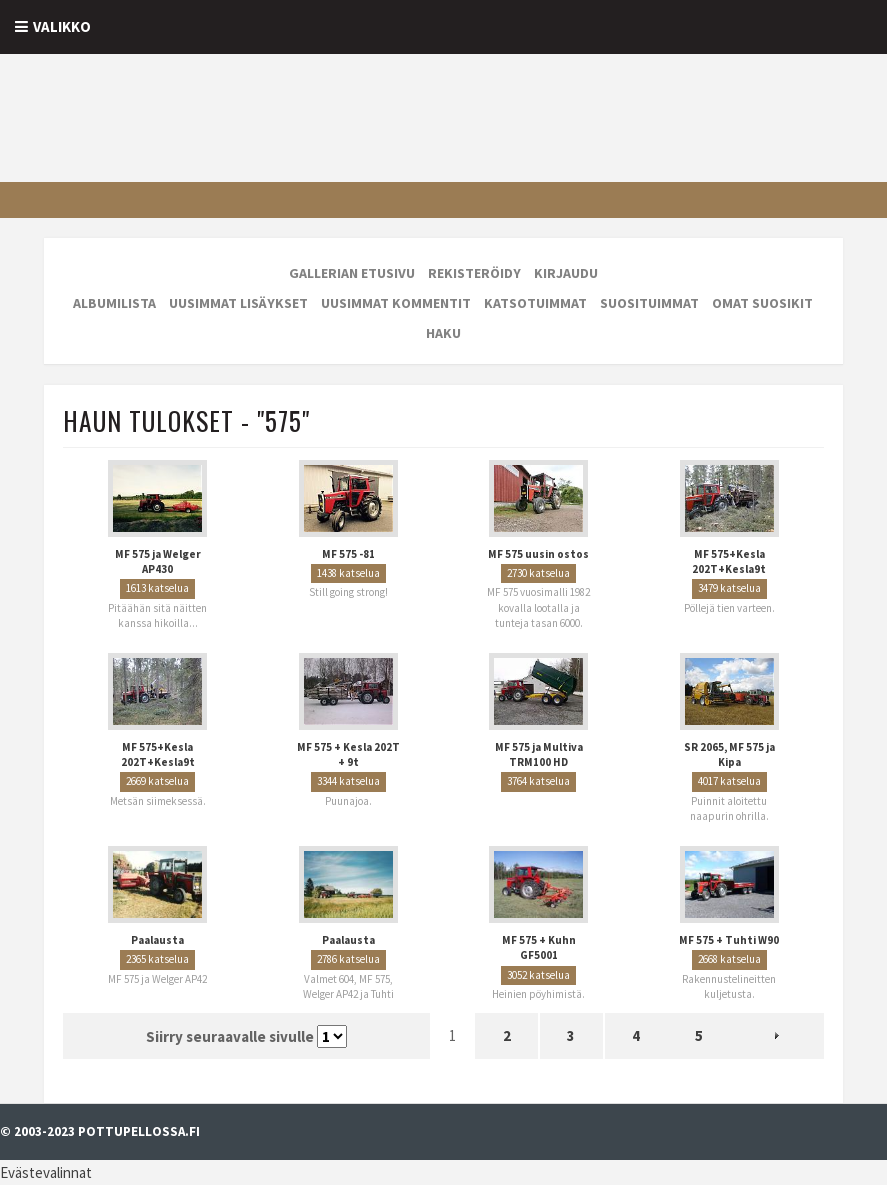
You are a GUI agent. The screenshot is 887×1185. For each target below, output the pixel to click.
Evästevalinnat (46, 1172)
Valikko (62, 26)
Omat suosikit (762, 303)
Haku (443, 333)
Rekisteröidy (474, 273)
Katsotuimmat (535, 303)
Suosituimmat (649, 303)
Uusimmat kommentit (396, 303)
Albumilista (114, 303)
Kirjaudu (566, 273)
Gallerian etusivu (352, 273)
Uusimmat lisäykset (238, 303)
